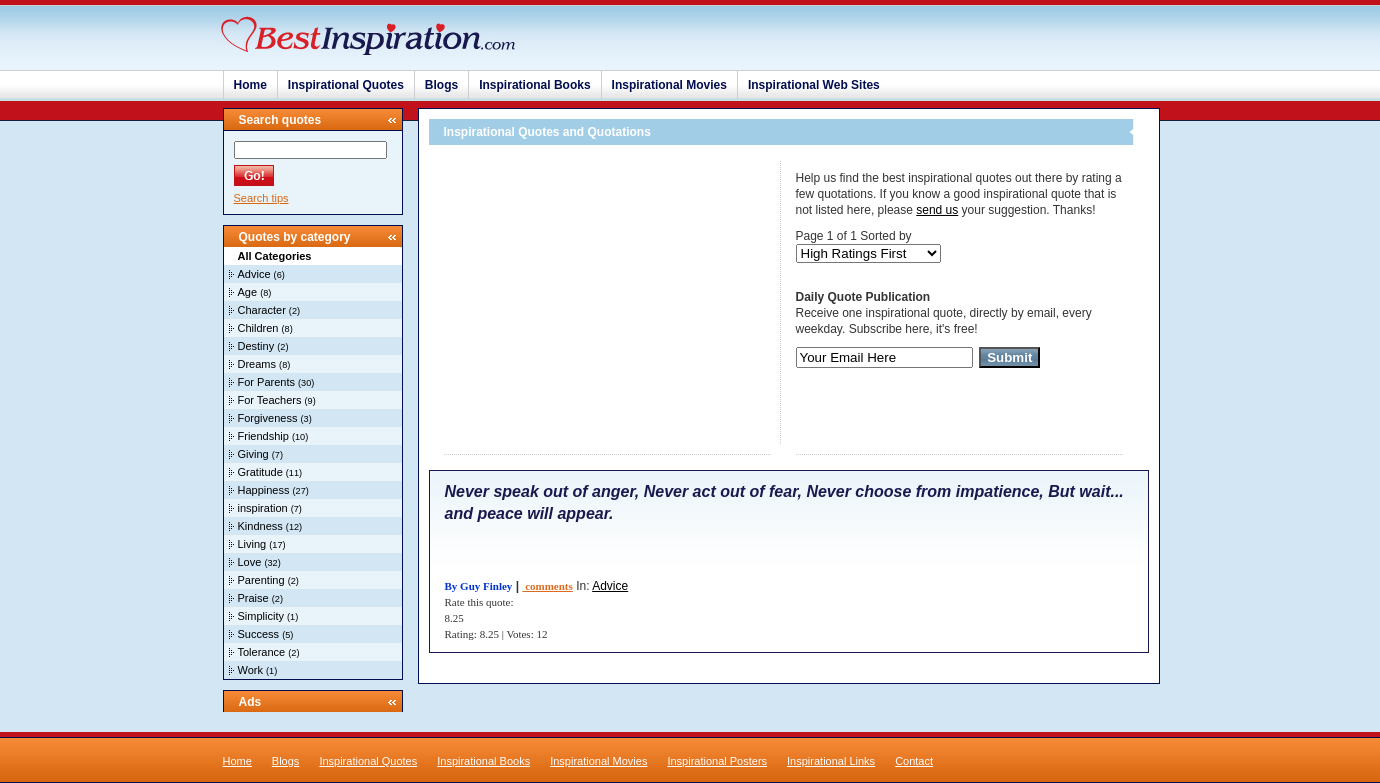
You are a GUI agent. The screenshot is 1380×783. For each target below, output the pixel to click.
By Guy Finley (479, 586)
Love (250, 562)
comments (547, 586)
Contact (914, 761)
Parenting (261, 580)
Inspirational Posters (717, 761)
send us (937, 210)
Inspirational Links (831, 761)
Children (258, 328)
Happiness (264, 490)
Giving (253, 454)
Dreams (257, 364)
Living (252, 544)
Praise (253, 598)
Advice (254, 274)
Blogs (441, 85)
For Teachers (270, 400)
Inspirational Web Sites (814, 85)
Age (248, 292)
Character (262, 310)
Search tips (261, 198)
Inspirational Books (534, 85)
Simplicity (261, 616)
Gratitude (260, 472)
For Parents (266, 382)
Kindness (260, 526)
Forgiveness (268, 418)
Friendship (263, 436)
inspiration (263, 508)
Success (259, 634)
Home (250, 85)
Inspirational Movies (669, 85)
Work (250, 670)
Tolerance (262, 652)
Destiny (256, 346)
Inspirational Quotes (346, 85)
